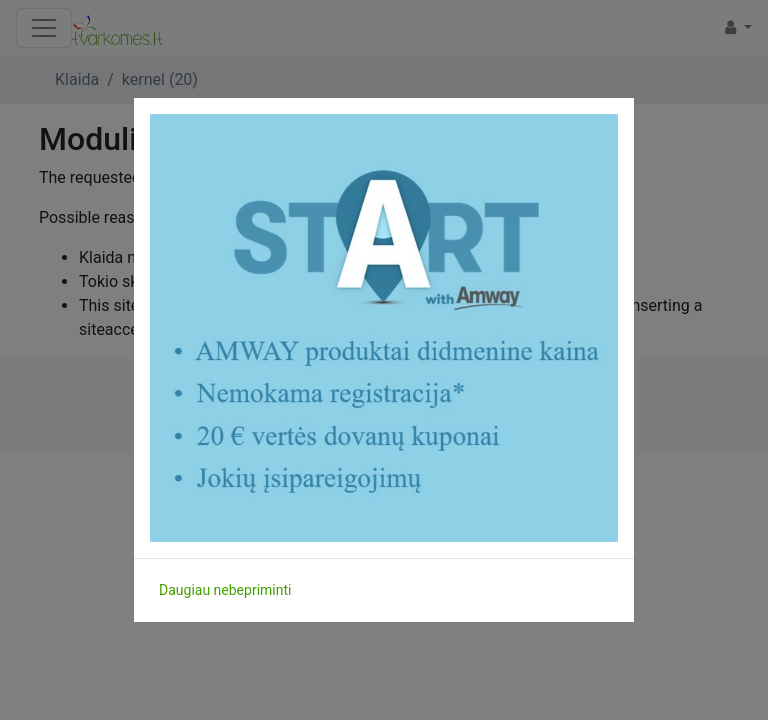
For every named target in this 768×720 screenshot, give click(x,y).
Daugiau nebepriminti (225, 590)
